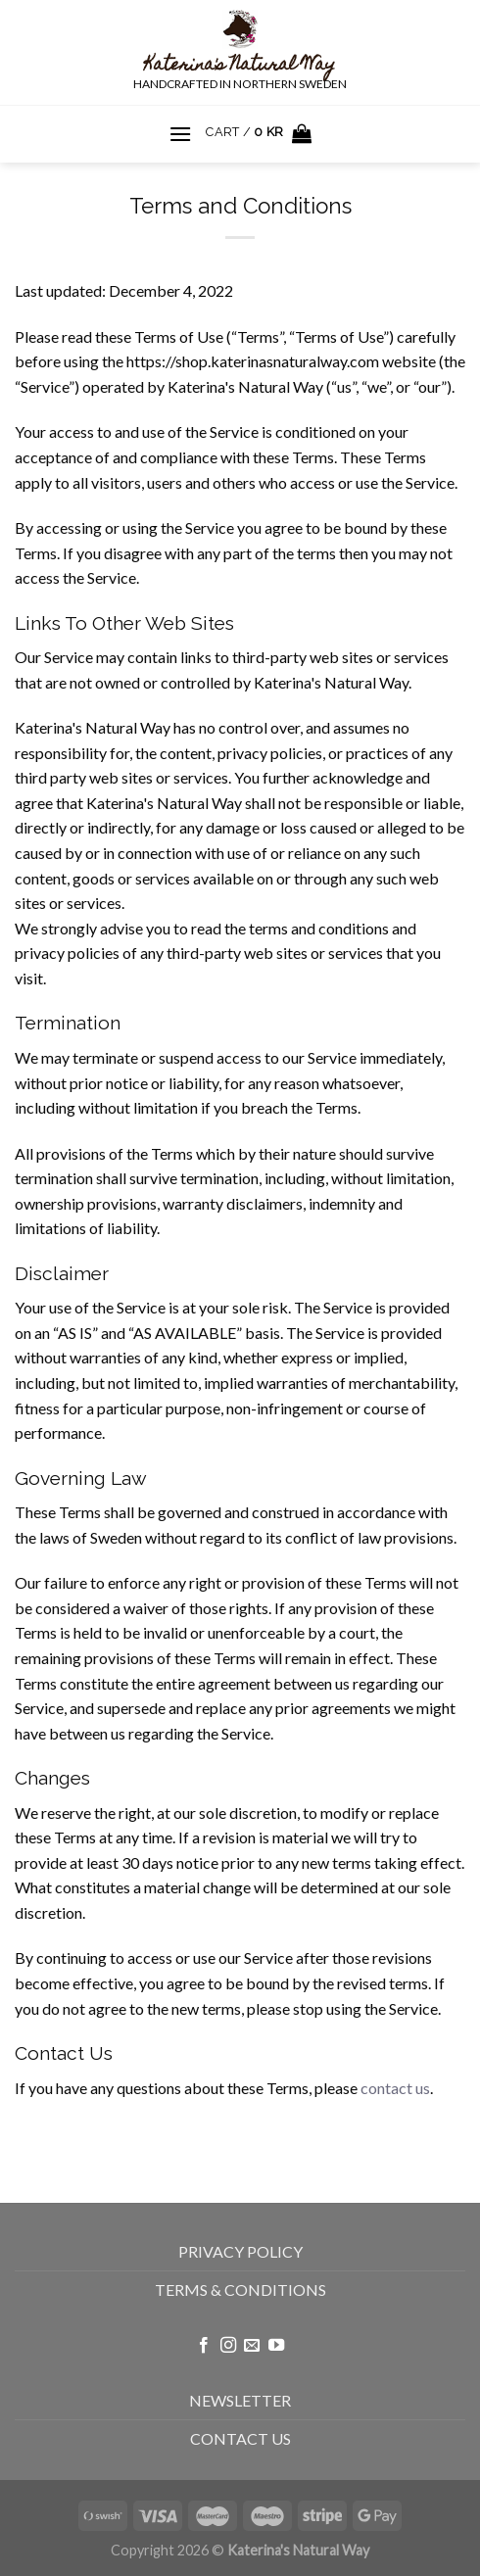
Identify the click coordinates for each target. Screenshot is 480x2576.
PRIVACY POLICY (240, 2251)
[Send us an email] (252, 2346)
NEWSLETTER (240, 2400)
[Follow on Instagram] (228, 2346)
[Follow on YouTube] (276, 2346)
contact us (395, 2087)
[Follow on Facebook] (204, 2346)
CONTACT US (240, 2438)
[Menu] (180, 134)
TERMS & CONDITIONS (240, 2289)
